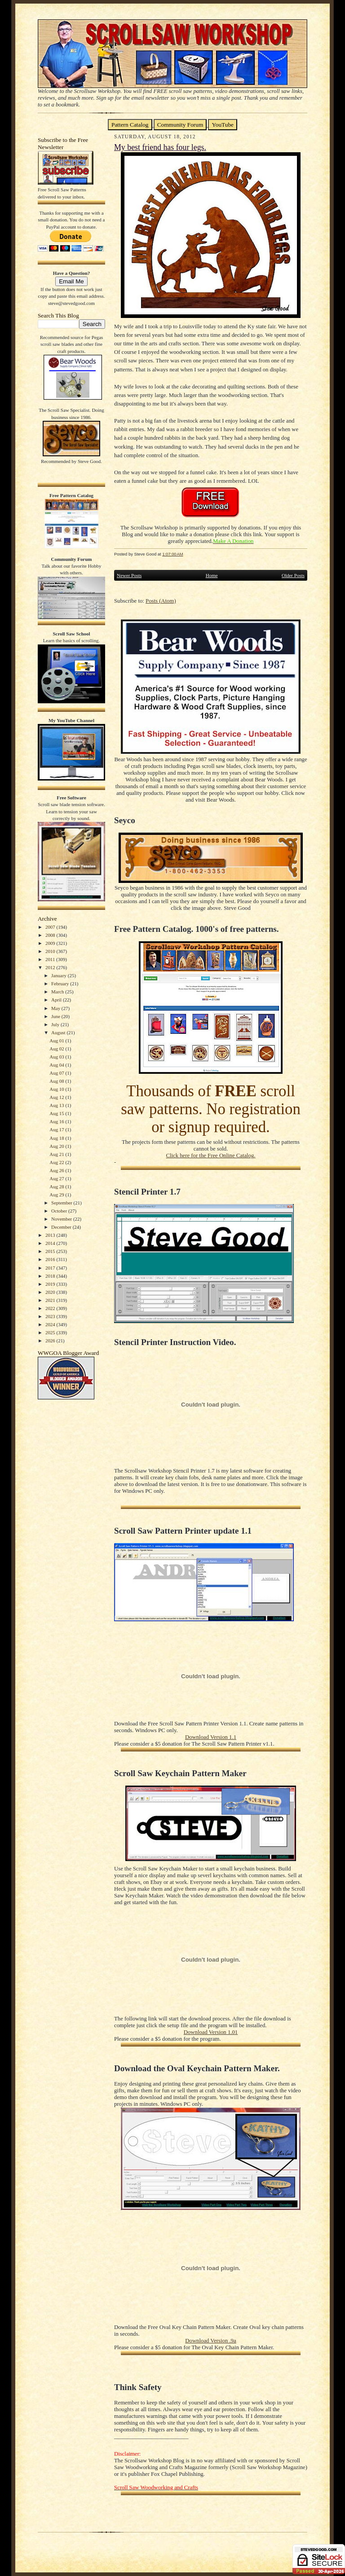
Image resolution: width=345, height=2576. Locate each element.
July (56, 1024)
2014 (51, 1243)
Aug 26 (57, 1170)
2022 (51, 1308)
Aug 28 (57, 1186)
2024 (51, 1324)
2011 (50, 959)
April (57, 999)
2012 (51, 967)
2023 (51, 1316)
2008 (51, 935)
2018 (51, 1276)
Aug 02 (57, 1048)
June (56, 1016)
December (62, 1227)
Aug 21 (57, 1154)
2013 (51, 1235)
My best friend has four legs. (160, 147)
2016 (51, 1259)
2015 (51, 1251)
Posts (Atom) (161, 601)
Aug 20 (57, 1146)
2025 (51, 1332)
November (62, 1219)
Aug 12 (57, 1097)
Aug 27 (57, 1178)
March (58, 991)
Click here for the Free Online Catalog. (210, 1155)
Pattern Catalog (130, 124)
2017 (51, 1267)
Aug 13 (57, 1105)
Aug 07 (57, 1073)
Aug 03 (57, 1056)
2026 (51, 1340)
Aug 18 (57, 1138)
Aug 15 (57, 1113)
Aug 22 (57, 1162)
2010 (51, 951)
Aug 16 (57, 1121)
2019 (51, 1284)
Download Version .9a (210, 2341)
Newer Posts (129, 575)
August (58, 1032)
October (59, 1210)
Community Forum (180, 124)
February (60, 983)
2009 (51, 943)
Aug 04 (57, 1064)
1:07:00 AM (172, 553)
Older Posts (293, 575)
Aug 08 (57, 1081)
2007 (51, 927)
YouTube (223, 124)
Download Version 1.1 (210, 1737)
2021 (51, 1300)
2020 (51, 1292)
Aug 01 (57, 1040)
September (62, 1202)
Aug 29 (57, 1194)
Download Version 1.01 (211, 2032)
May (56, 1008)
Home (212, 575)
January (59, 975)
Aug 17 (57, 1129)
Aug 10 (57, 1089)
